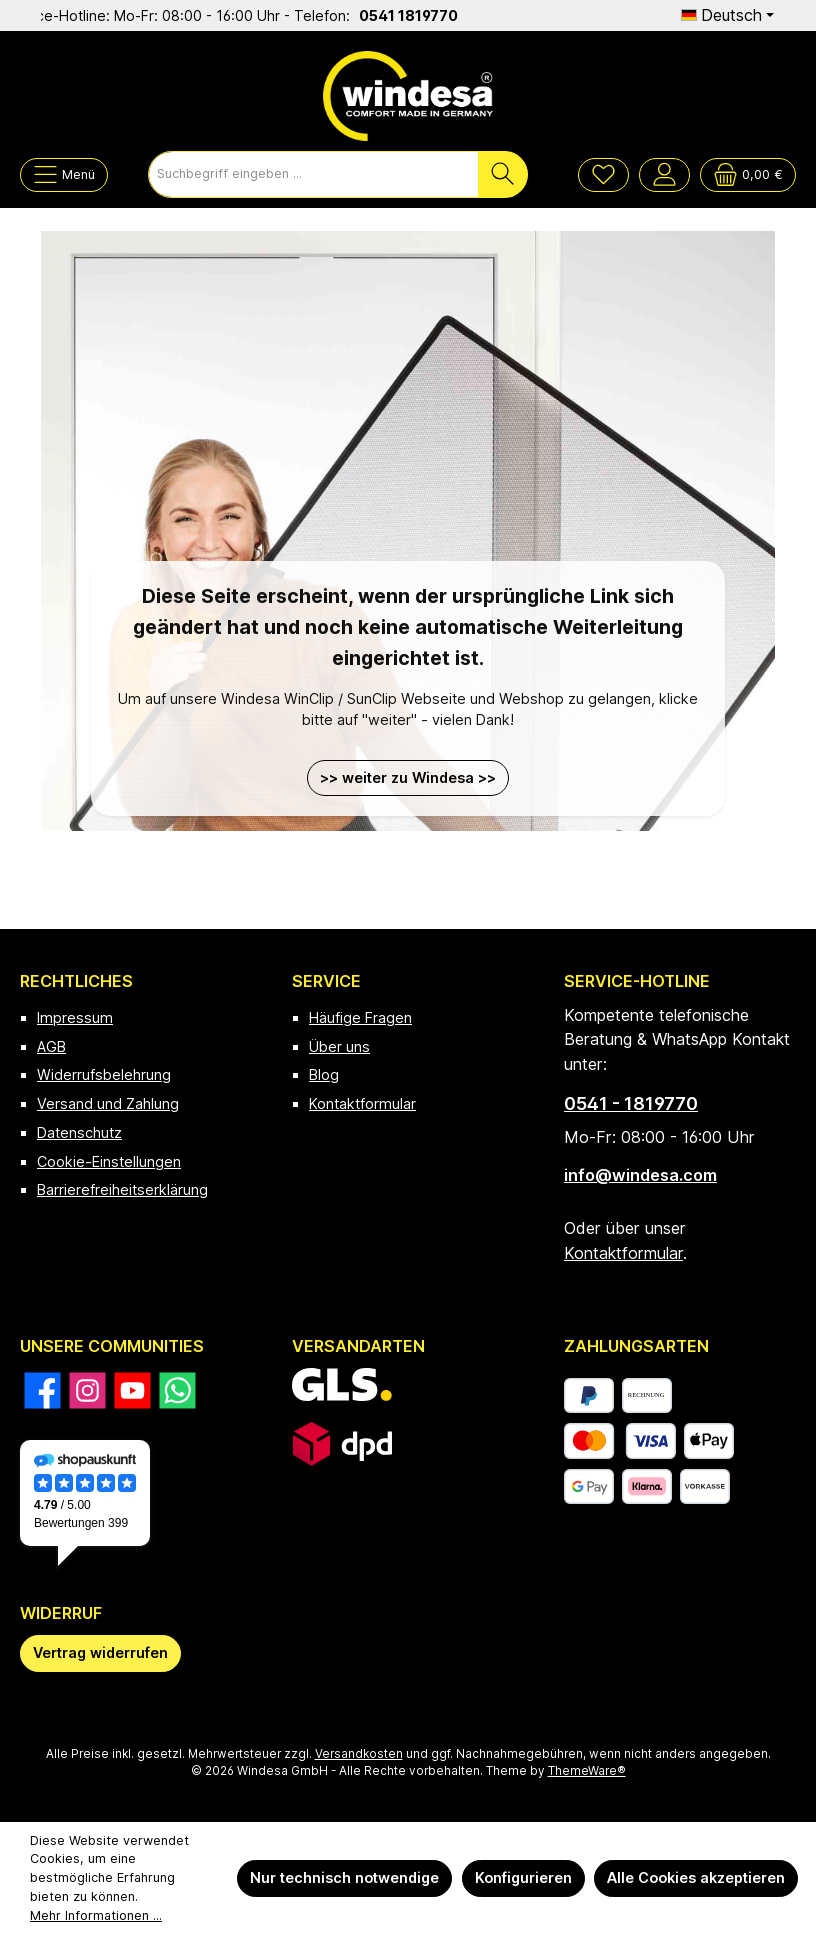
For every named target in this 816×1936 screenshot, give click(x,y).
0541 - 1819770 (631, 1103)
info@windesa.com (640, 1175)
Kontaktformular (362, 1103)
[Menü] (64, 175)
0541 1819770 (421, 15)
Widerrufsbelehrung (104, 1074)
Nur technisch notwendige (344, 1877)
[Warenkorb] (748, 175)
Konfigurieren (523, 1877)
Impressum (75, 1017)
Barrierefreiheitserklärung (122, 1189)
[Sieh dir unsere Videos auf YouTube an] (132, 1390)
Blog (324, 1074)
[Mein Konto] (664, 175)
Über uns (339, 1046)
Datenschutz (79, 1132)
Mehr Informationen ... (96, 1915)
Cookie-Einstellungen (109, 1161)
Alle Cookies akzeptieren (696, 1877)
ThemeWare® (587, 1771)
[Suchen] (503, 174)
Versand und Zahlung (108, 1103)
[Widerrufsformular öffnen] (100, 1653)
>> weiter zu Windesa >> (408, 777)
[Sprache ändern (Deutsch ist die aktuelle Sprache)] (727, 15)
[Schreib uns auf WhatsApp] (177, 1390)
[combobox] (313, 174)
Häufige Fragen (360, 1017)
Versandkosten (359, 1754)
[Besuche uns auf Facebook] (42, 1390)
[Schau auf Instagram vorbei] (87, 1390)
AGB (51, 1046)
